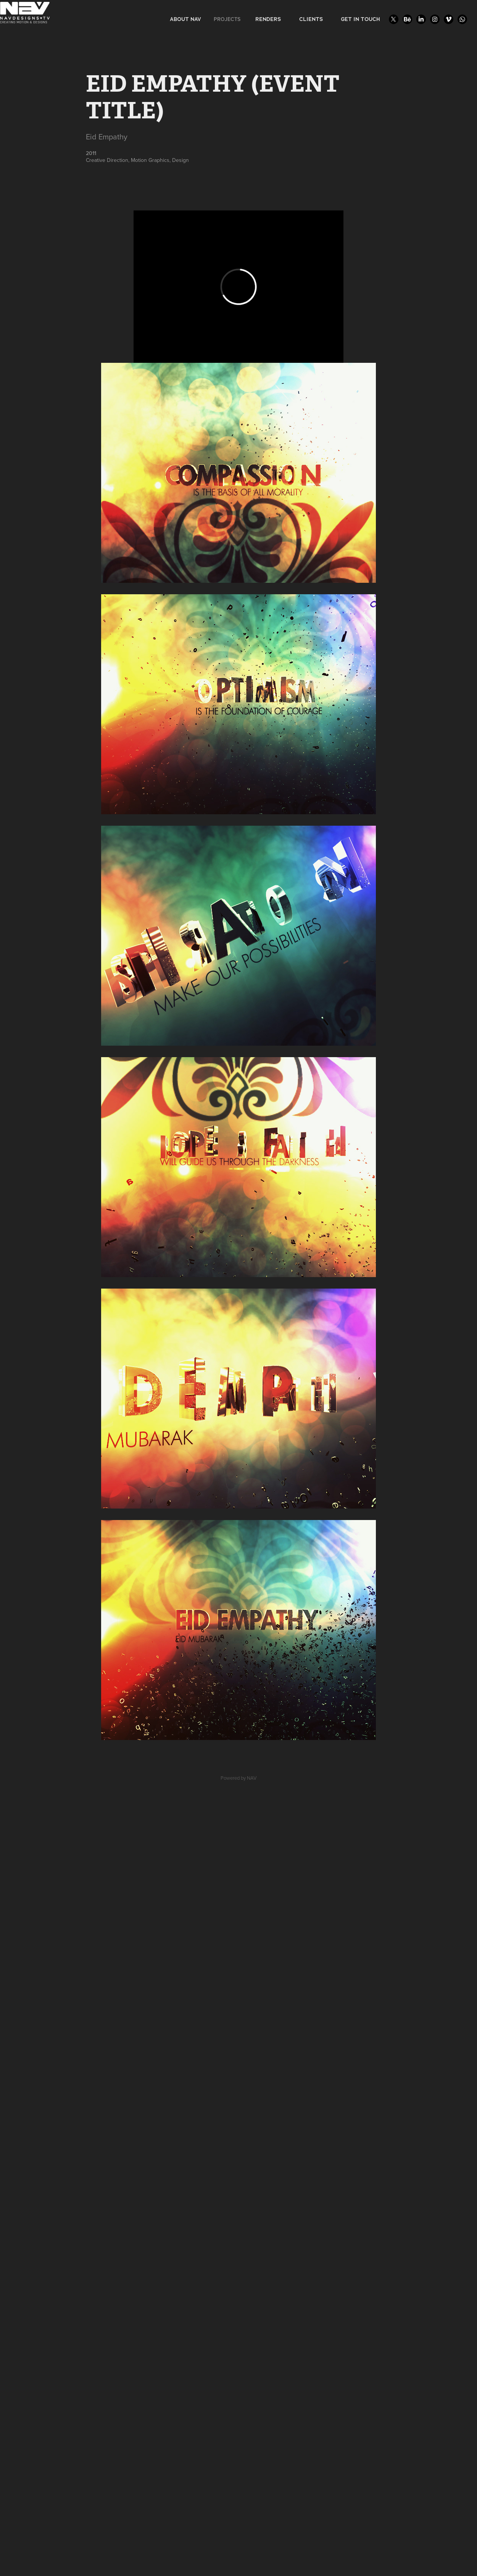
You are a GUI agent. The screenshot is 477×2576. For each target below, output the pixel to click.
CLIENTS (311, 19)
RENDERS (268, 19)
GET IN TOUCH (360, 19)
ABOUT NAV (185, 19)
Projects (227, 19)
